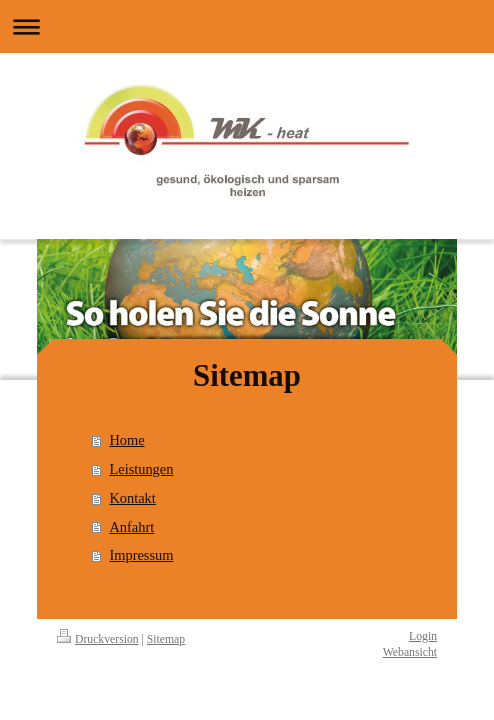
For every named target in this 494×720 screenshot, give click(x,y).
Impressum (141, 555)
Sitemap (166, 639)
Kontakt (132, 498)
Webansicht (410, 652)
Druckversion (98, 639)
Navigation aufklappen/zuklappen (247, 26)
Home (126, 440)
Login (423, 636)
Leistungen (141, 469)
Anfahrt (131, 527)
